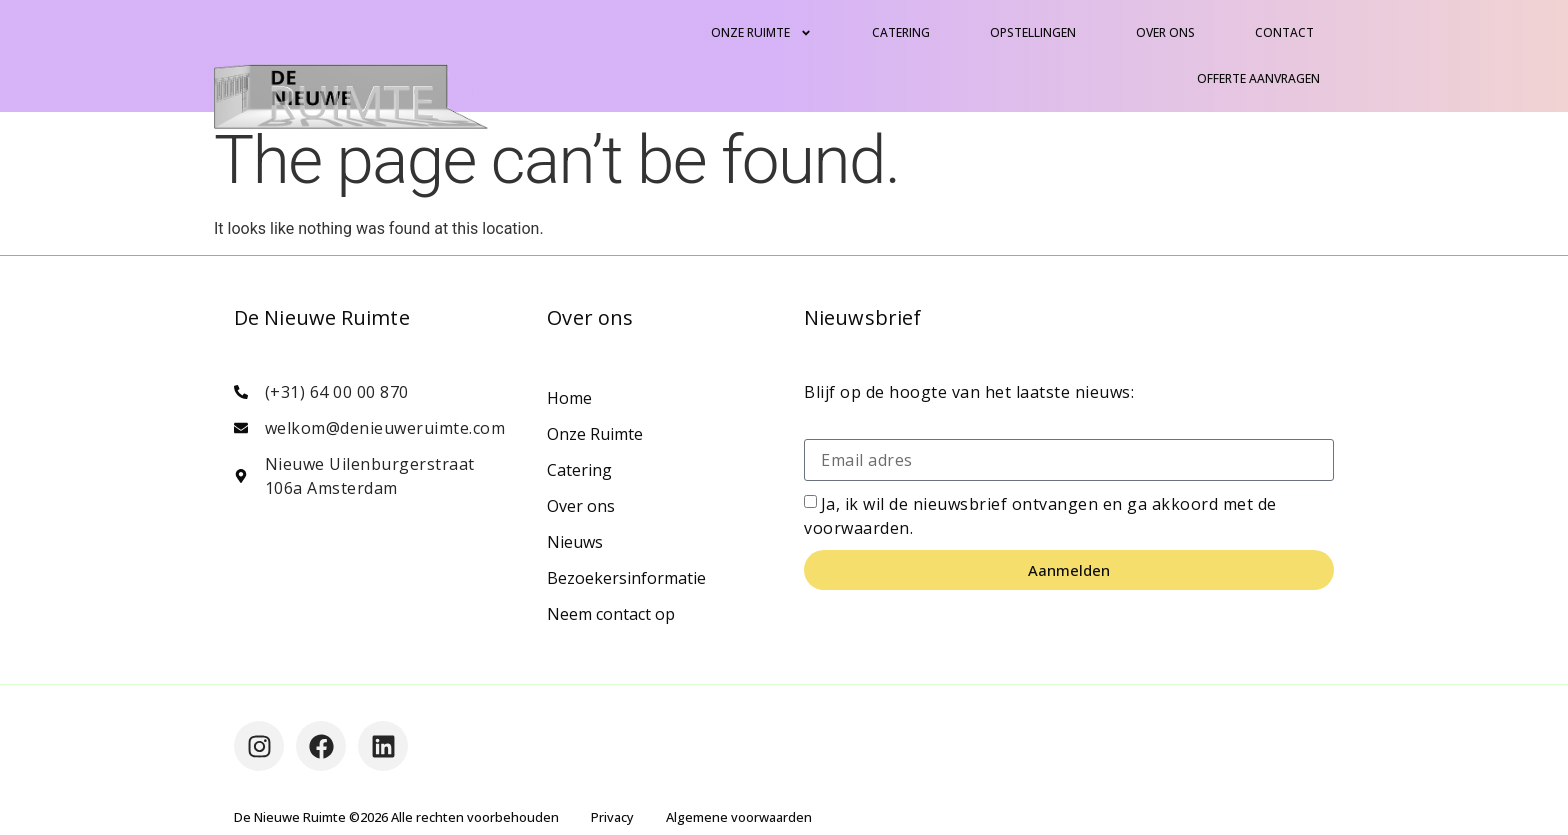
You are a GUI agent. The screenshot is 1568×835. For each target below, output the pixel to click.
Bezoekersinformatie (626, 578)
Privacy (612, 817)
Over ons (1165, 32)
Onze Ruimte (761, 33)
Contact (1284, 32)
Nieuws (575, 542)
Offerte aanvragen (1258, 78)
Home (569, 398)
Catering (901, 32)
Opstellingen (1033, 32)
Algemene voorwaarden (739, 817)
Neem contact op (611, 614)
